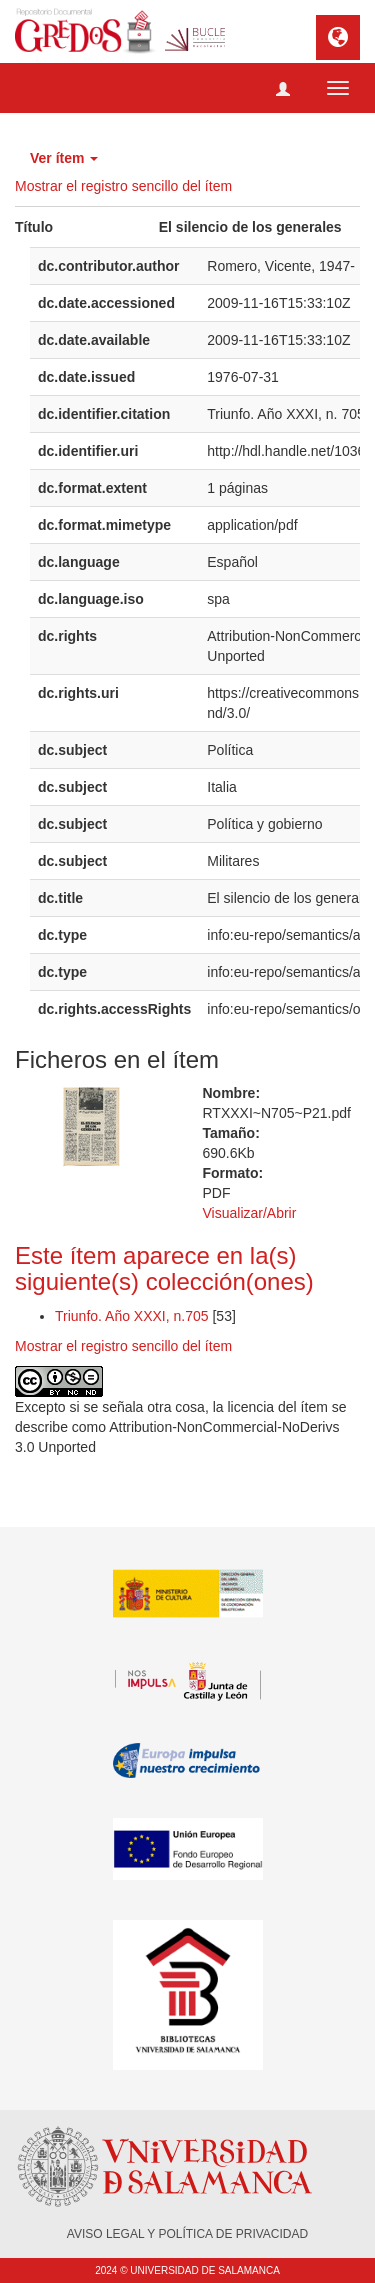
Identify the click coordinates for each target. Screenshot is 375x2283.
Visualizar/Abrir (250, 1213)
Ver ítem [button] (64, 158)
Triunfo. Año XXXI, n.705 (133, 1316)
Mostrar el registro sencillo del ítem (123, 186)
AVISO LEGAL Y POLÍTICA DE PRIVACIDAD (187, 2234)
